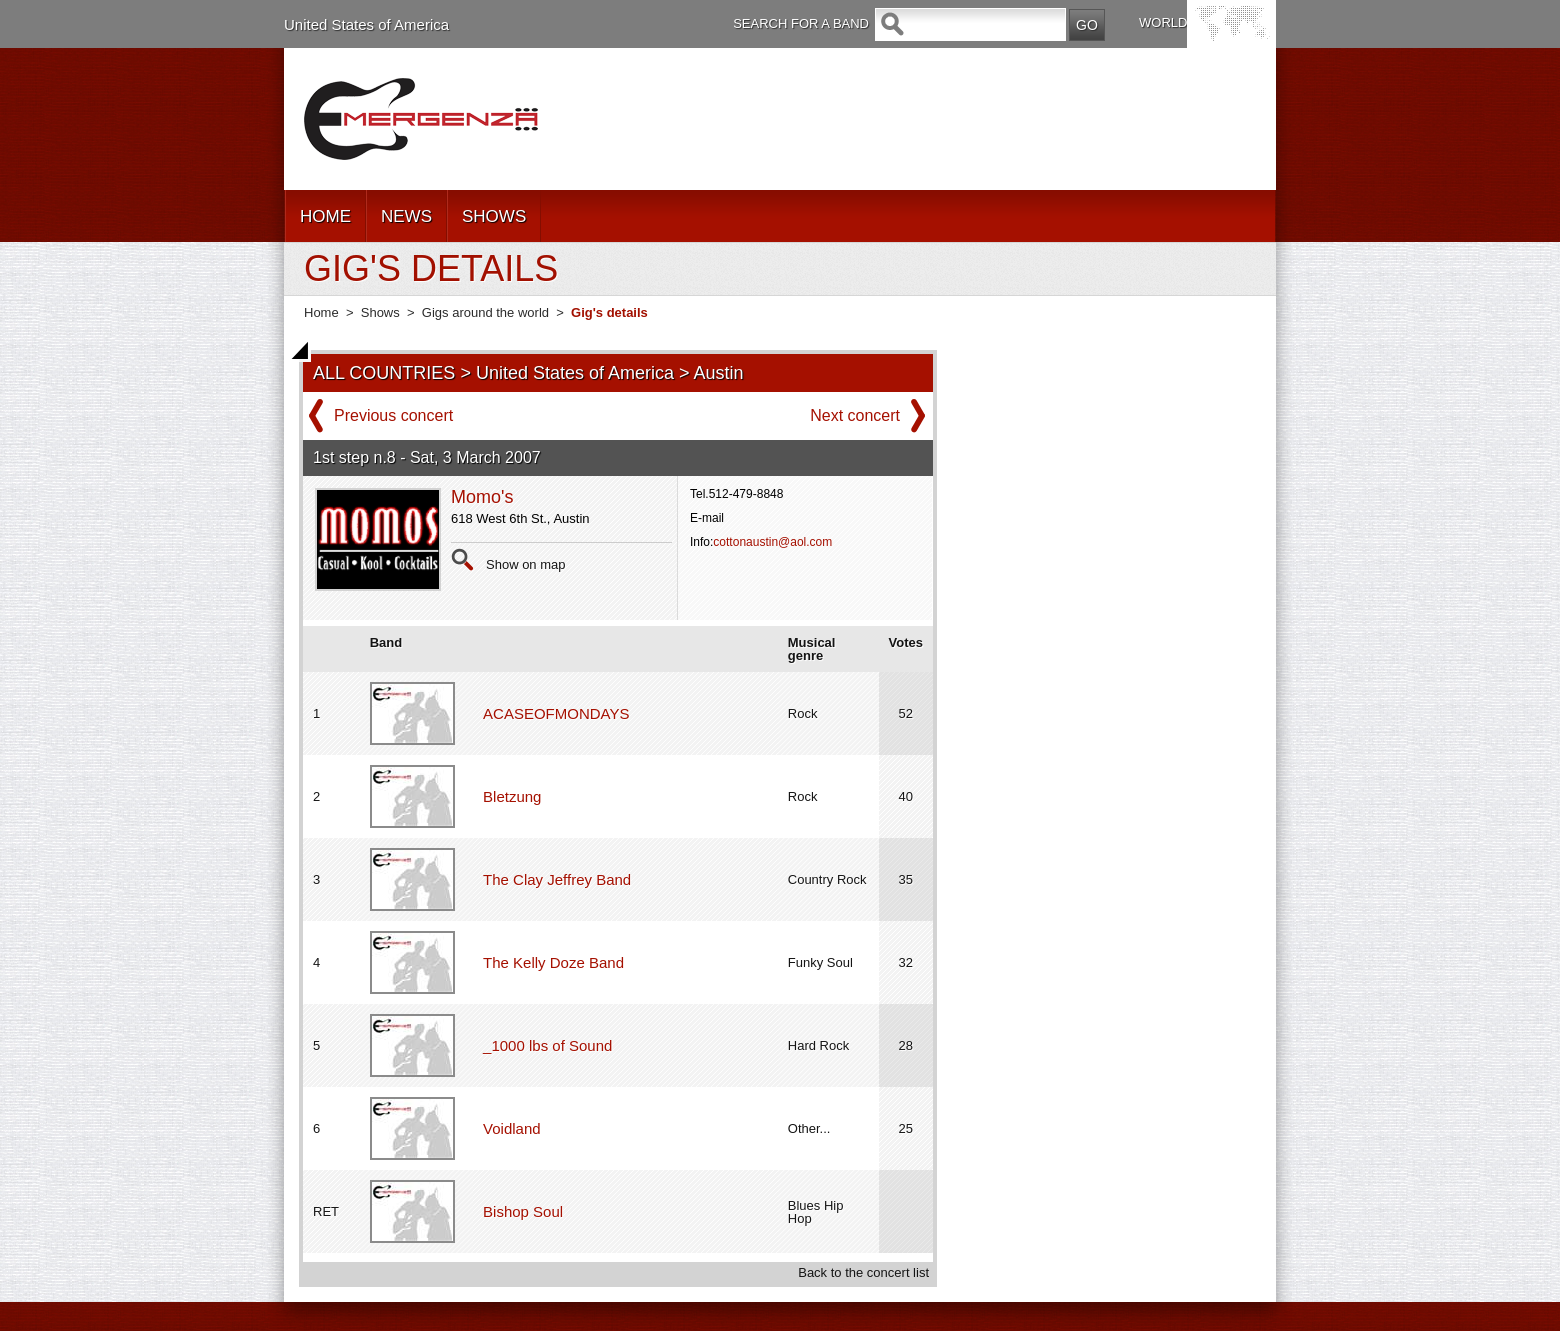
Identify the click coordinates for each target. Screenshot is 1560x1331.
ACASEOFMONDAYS (556, 713)
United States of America (366, 24)
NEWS (406, 216)
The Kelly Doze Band (553, 962)
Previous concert (393, 415)
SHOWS (494, 216)
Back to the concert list (863, 1272)
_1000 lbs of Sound (547, 1045)
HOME (325, 216)
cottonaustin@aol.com (772, 542)
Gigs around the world (485, 312)
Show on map (526, 564)
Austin (719, 373)
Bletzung (512, 796)
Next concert (855, 415)
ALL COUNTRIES (384, 373)
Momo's (482, 497)
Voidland (512, 1128)
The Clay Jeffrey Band (557, 879)
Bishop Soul (523, 1211)
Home (321, 312)
